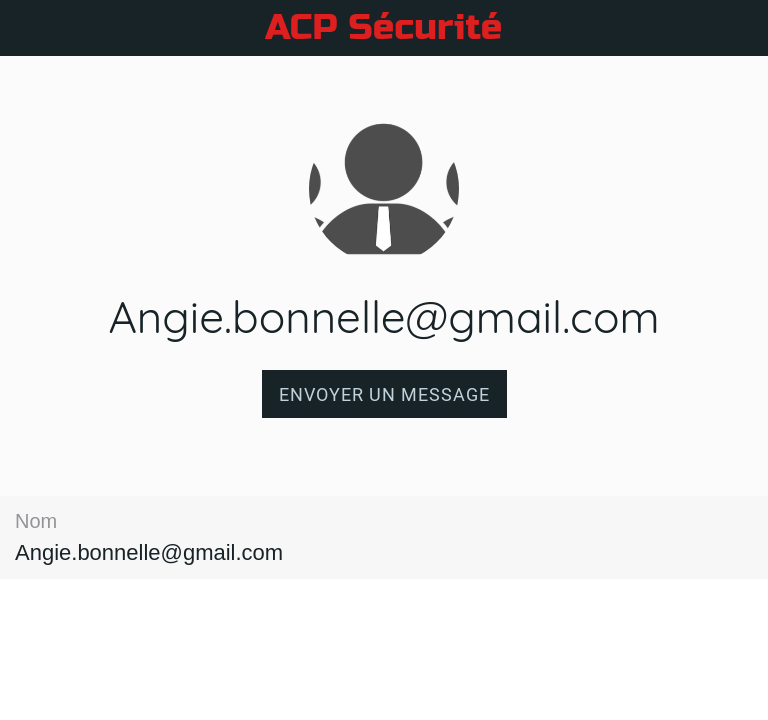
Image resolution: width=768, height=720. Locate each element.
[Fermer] (28, 28)
